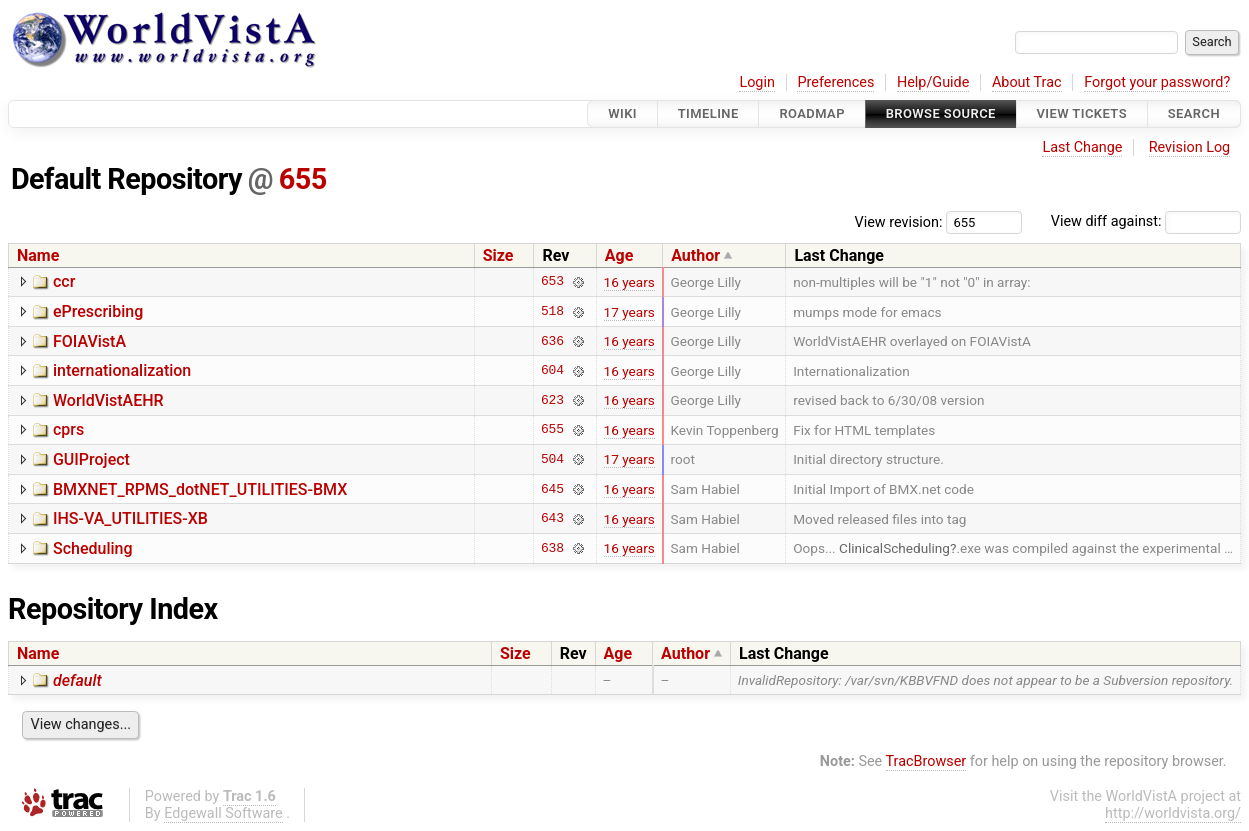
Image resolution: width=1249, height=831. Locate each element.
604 (552, 371)
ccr (64, 281)
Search (1194, 113)
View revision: (899, 221)
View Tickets (1082, 113)
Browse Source (941, 113)
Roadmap (812, 113)
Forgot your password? (1157, 82)
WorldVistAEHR (108, 400)
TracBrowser (926, 761)
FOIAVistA (89, 341)
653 (552, 282)
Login (757, 82)
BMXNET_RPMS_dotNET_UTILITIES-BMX (200, 489)
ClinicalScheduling (894, 548)
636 (552, 341)
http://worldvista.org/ (1173, 813)
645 (552, 489)
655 (303, 179)
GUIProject (91, 459)
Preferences (835, 82)
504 (552, 459)
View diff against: (1146, 221)
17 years (629, 312)
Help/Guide (933, 82)
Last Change (1082, 147)
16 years (629, 282)
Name (38, 255)
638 (552, 548)
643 (552, 519)
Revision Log (1190, 147)
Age (619, 255)
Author (695, 255)
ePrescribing (98, 311)
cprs (68, 429)
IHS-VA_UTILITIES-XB (130, 518)
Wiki (622, 113)
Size (498, 255)
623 (552, 400)
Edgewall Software (223, 813)
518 (552, 312)
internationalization (122, 370)
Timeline (708, 113)
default (77, 680)
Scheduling (93, 548)
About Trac (1027, 82)
